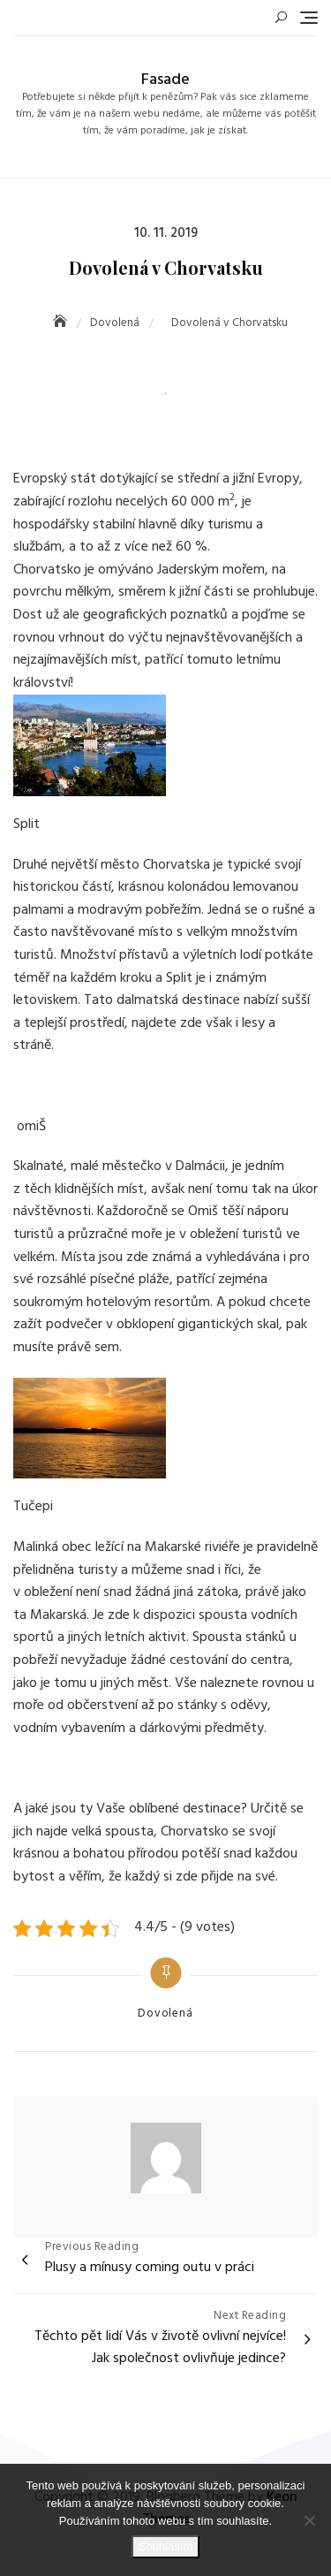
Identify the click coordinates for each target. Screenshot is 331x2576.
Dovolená (165, 2014)
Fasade (165, 80)
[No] (309, 2520)
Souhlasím (165, 2546)
